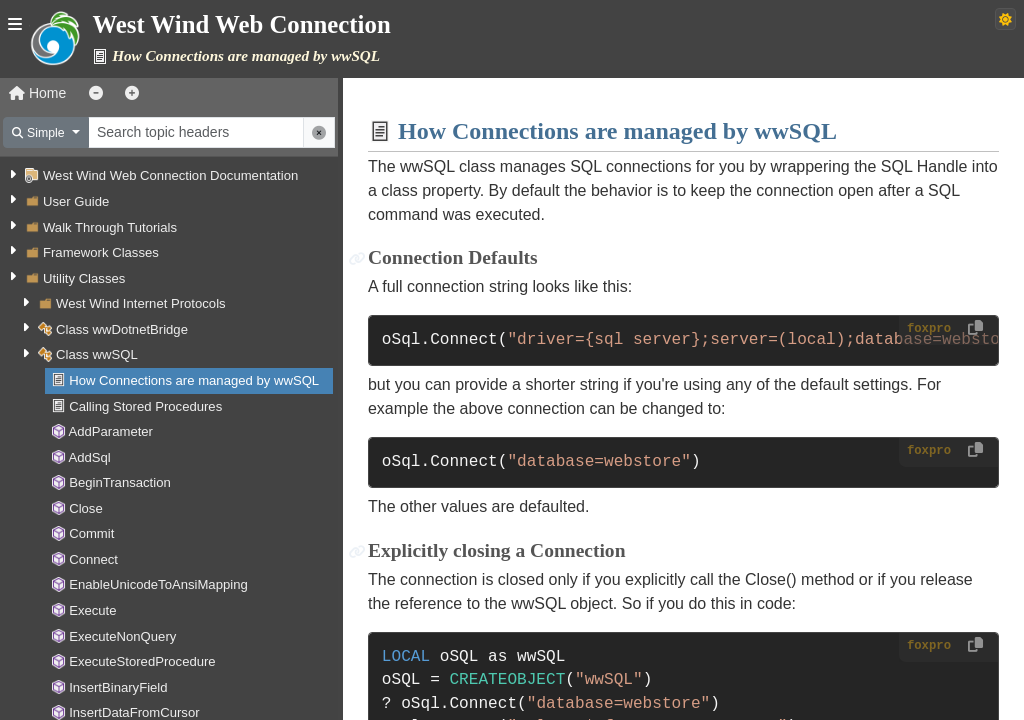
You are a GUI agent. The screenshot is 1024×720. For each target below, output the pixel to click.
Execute (92, 610)
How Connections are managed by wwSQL (194, 380)
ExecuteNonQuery (122, 636)
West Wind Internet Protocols (141, 303)
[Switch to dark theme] (1005, 19)
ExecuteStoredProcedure (142, 661)
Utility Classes (84, 278)
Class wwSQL (97, 354)
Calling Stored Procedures (145, 406)
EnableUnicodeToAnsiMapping (158, 584)
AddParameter (110, 431)
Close (86, 508)
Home (37, 93)
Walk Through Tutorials (110, 227)
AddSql (89, 457)
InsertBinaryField (118, 687)
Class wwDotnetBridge (122, 329)
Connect (93, 559)
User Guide (76, 201)
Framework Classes (101, 252)
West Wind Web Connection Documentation (170, 175)
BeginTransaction (120, 482)
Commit (91, 533)
